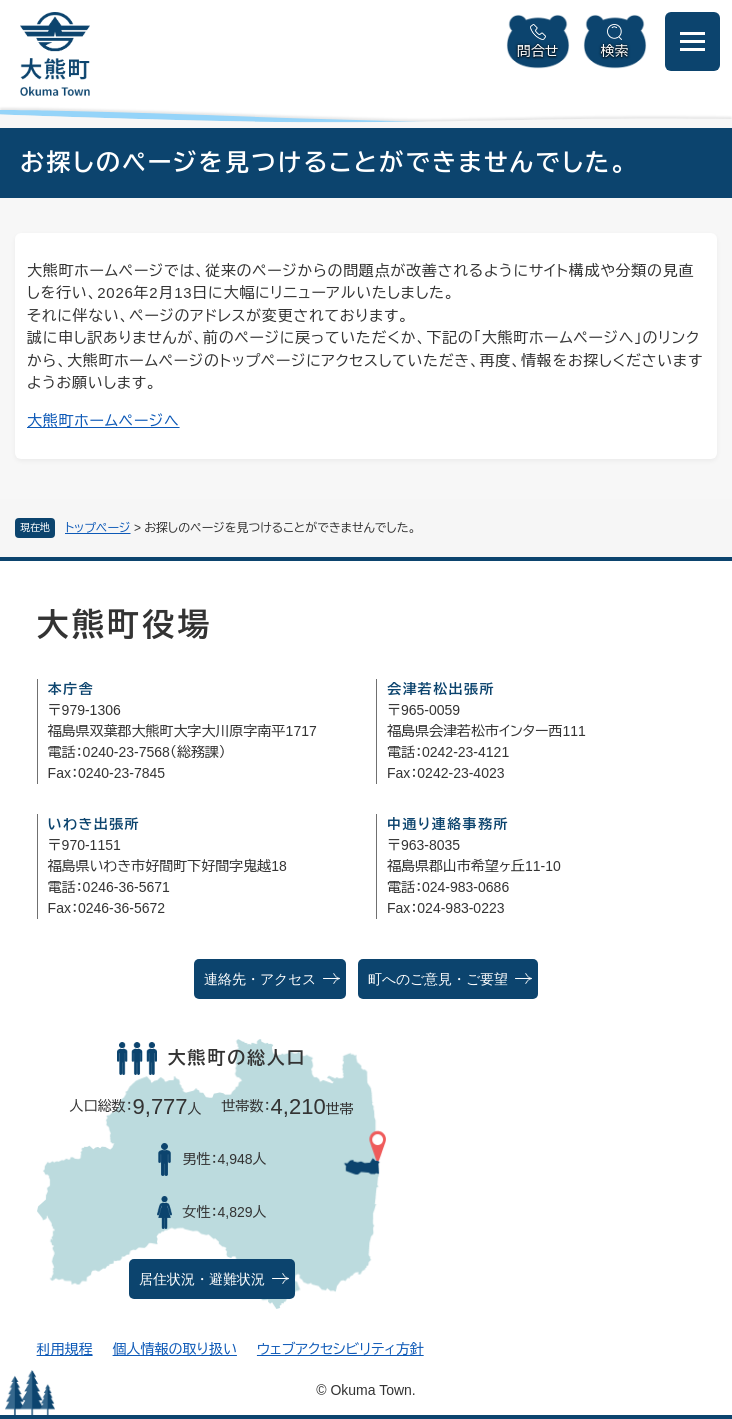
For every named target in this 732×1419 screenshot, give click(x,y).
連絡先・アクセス (260, 979)
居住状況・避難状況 (202, 1279)
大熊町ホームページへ (103, 420)
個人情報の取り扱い (175, 1349)
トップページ (98, 528)
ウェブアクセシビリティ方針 (340, 1349)
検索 (615, 51)
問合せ (538, 51)
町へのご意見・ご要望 (438, 979)
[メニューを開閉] (692, 41)
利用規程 (65, 1349)
